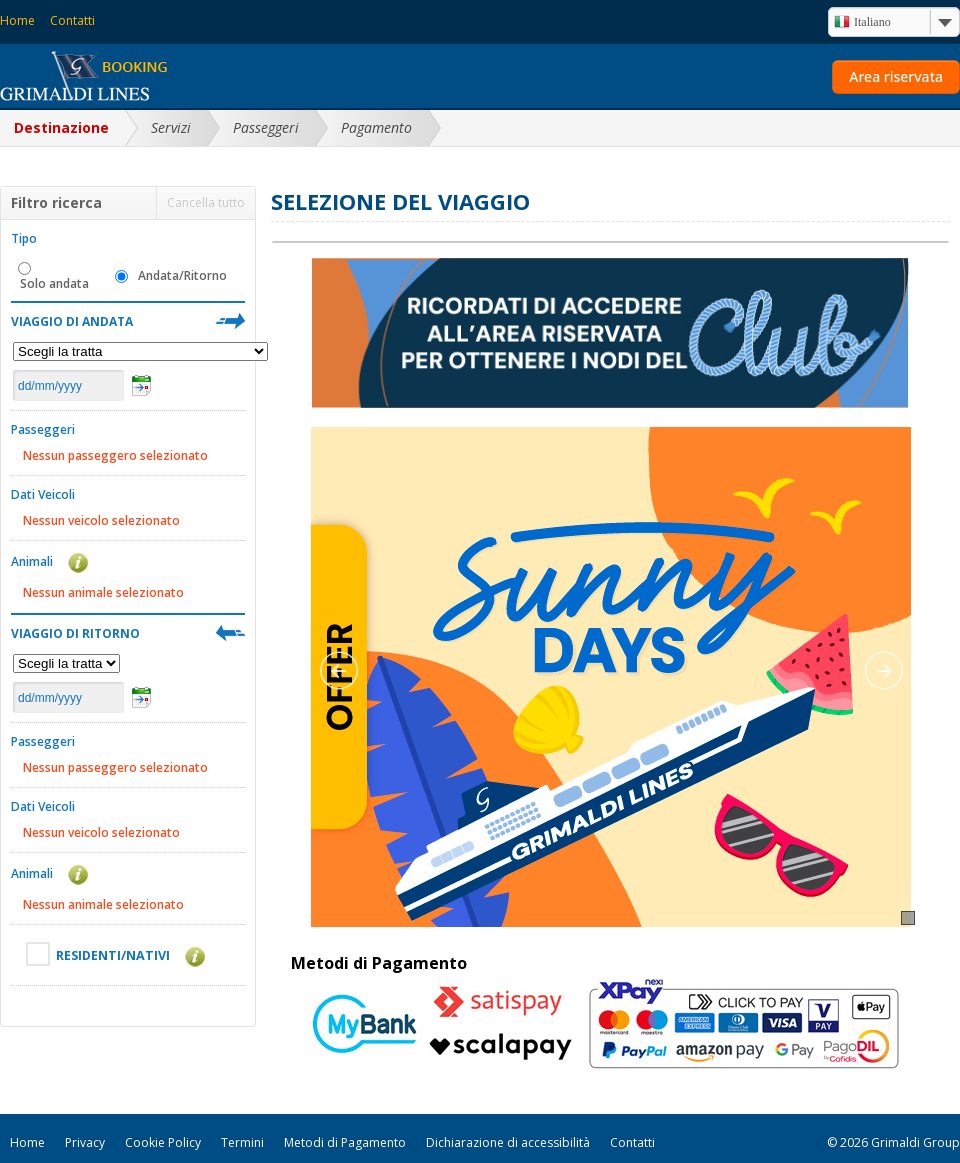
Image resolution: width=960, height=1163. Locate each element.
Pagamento (376, 127)
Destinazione (61, 127)
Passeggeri (266, 127)
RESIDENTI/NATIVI (125, 954)
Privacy (85, 1142)
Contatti (72, 20)
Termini (242, 1142)
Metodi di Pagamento (345, 1142)
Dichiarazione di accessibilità (508, 1142)
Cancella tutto (206, 202)
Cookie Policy (163, 1142)
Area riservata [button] (896, 76)
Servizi (171, 127)
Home (17, 20)
